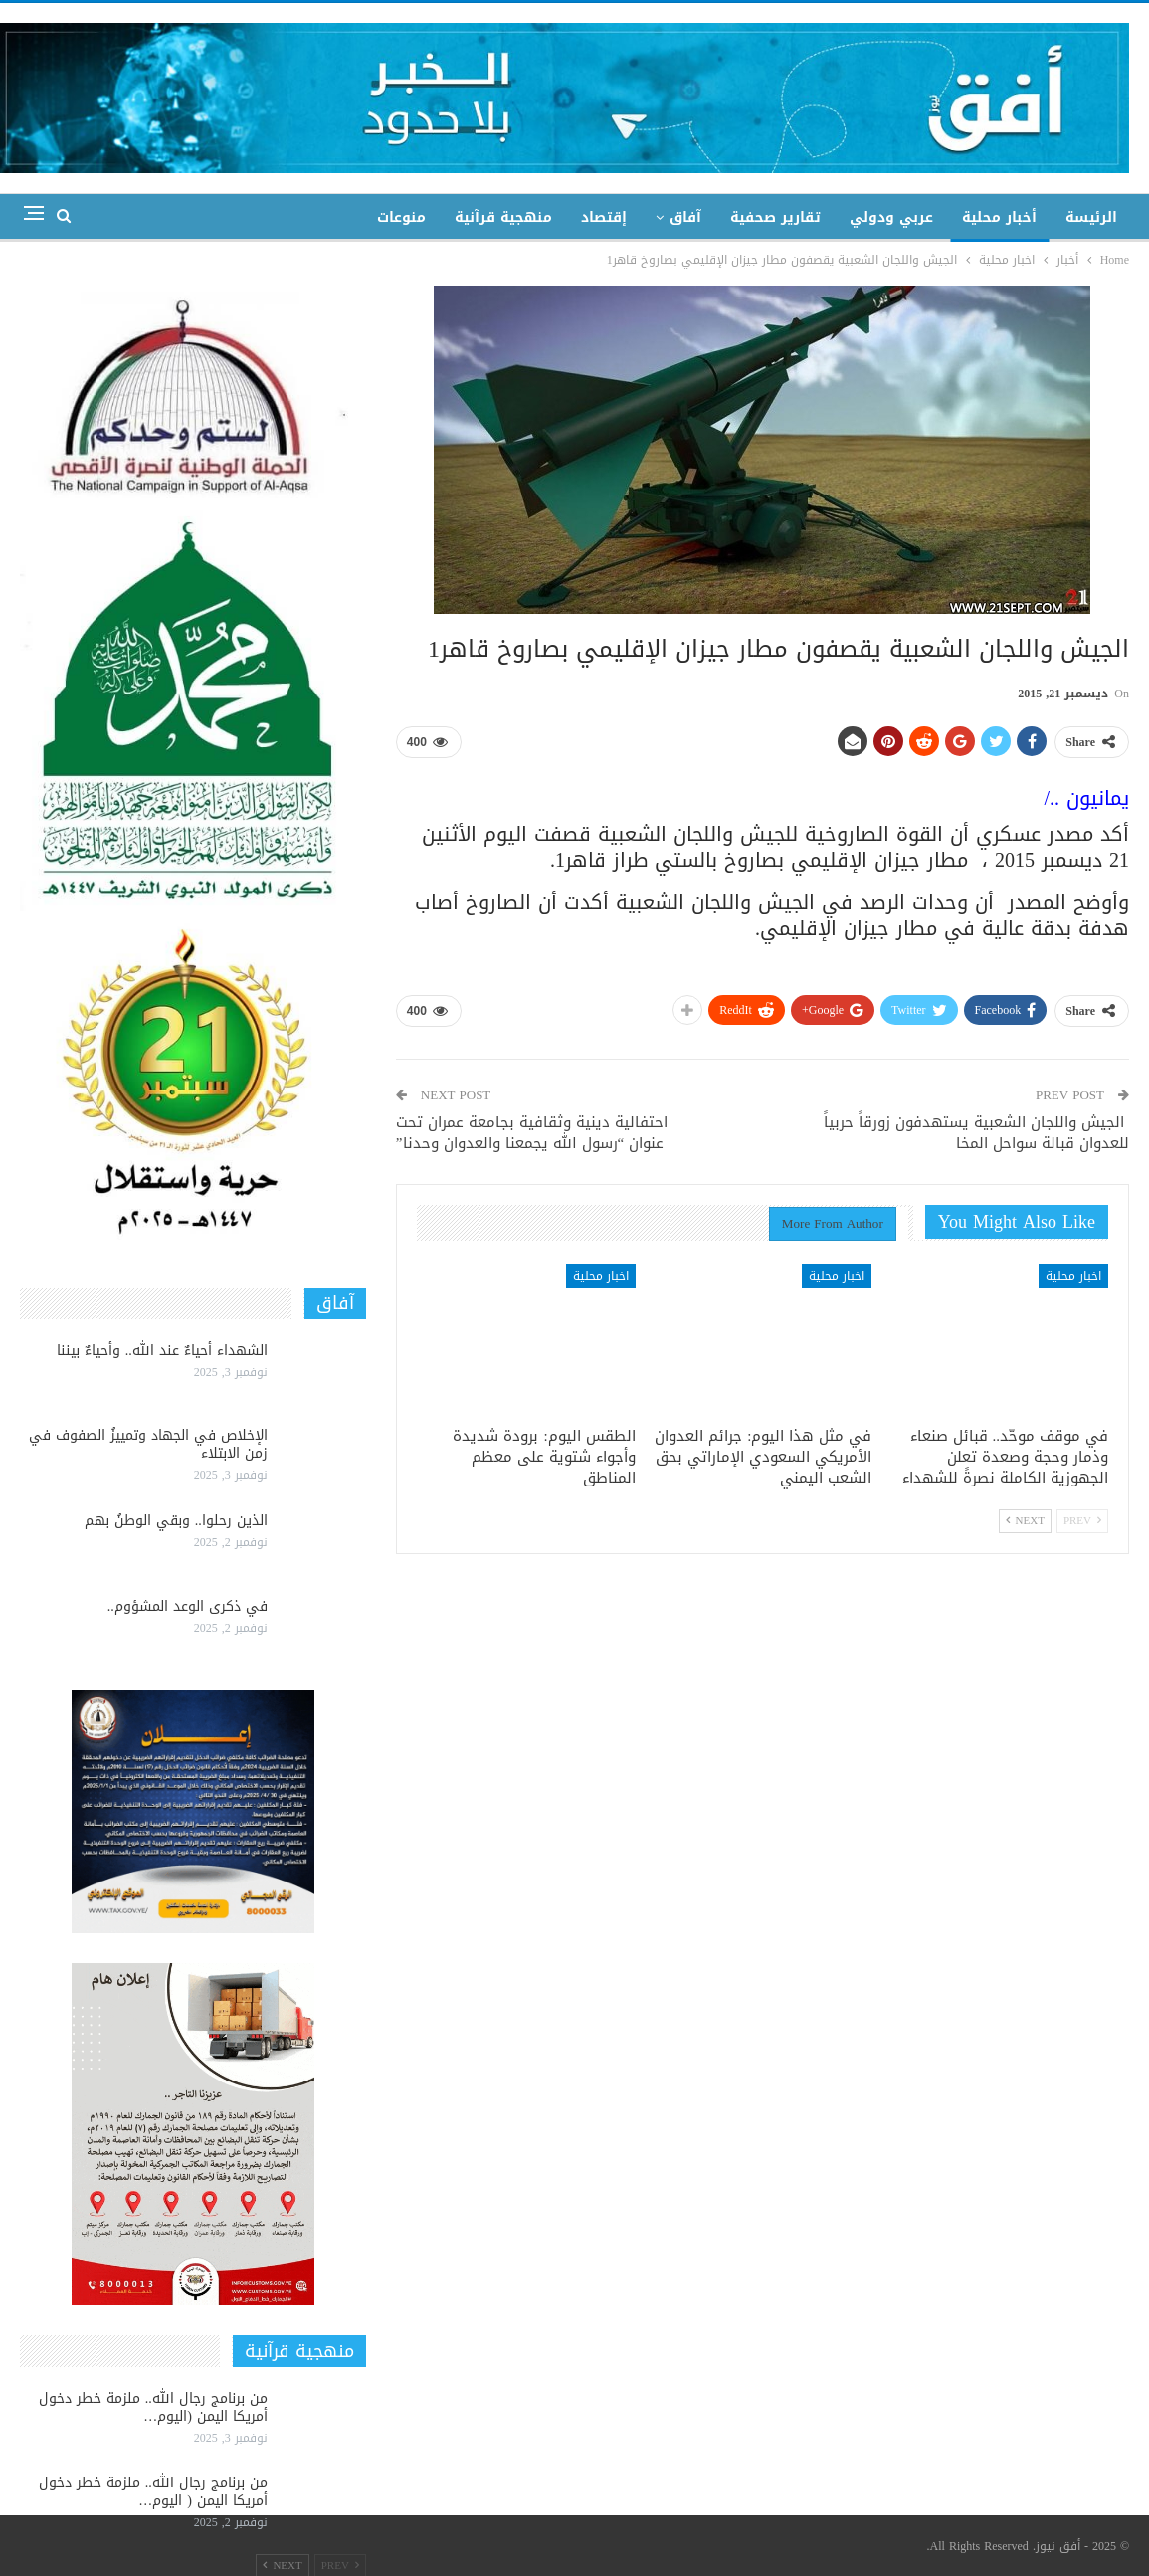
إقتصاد (604, 217)
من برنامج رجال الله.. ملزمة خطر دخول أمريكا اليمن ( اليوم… (153, 2492)
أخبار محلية (999, 217)
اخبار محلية (1073, 1276)
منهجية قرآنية (503, 217)
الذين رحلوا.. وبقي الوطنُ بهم (176, 1520)
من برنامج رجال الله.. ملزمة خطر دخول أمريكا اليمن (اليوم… (153, 2407)
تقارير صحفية (775, 217)
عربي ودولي (891, 217)
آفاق (685, 217)
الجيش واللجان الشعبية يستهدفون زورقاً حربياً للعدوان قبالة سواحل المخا (976, 1132)
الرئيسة (1091, 217)
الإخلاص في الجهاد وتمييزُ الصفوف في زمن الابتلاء (148, 1444)
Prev (1082, 1520)
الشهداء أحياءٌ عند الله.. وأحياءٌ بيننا (162, 1350)
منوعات (401, 217)
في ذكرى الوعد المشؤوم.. (187, 1606)
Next (1025, 1520)
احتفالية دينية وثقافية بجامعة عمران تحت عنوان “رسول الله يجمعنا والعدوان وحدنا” (532, 1132)
